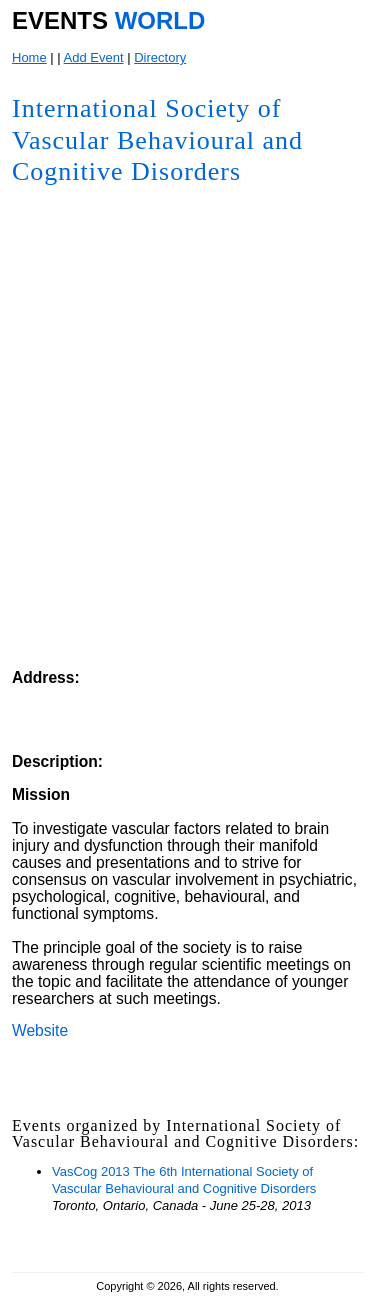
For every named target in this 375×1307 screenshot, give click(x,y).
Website (40, 1030)
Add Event (94, 57)
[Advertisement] (208, 539)
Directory (160, 57)
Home (29, 57)
